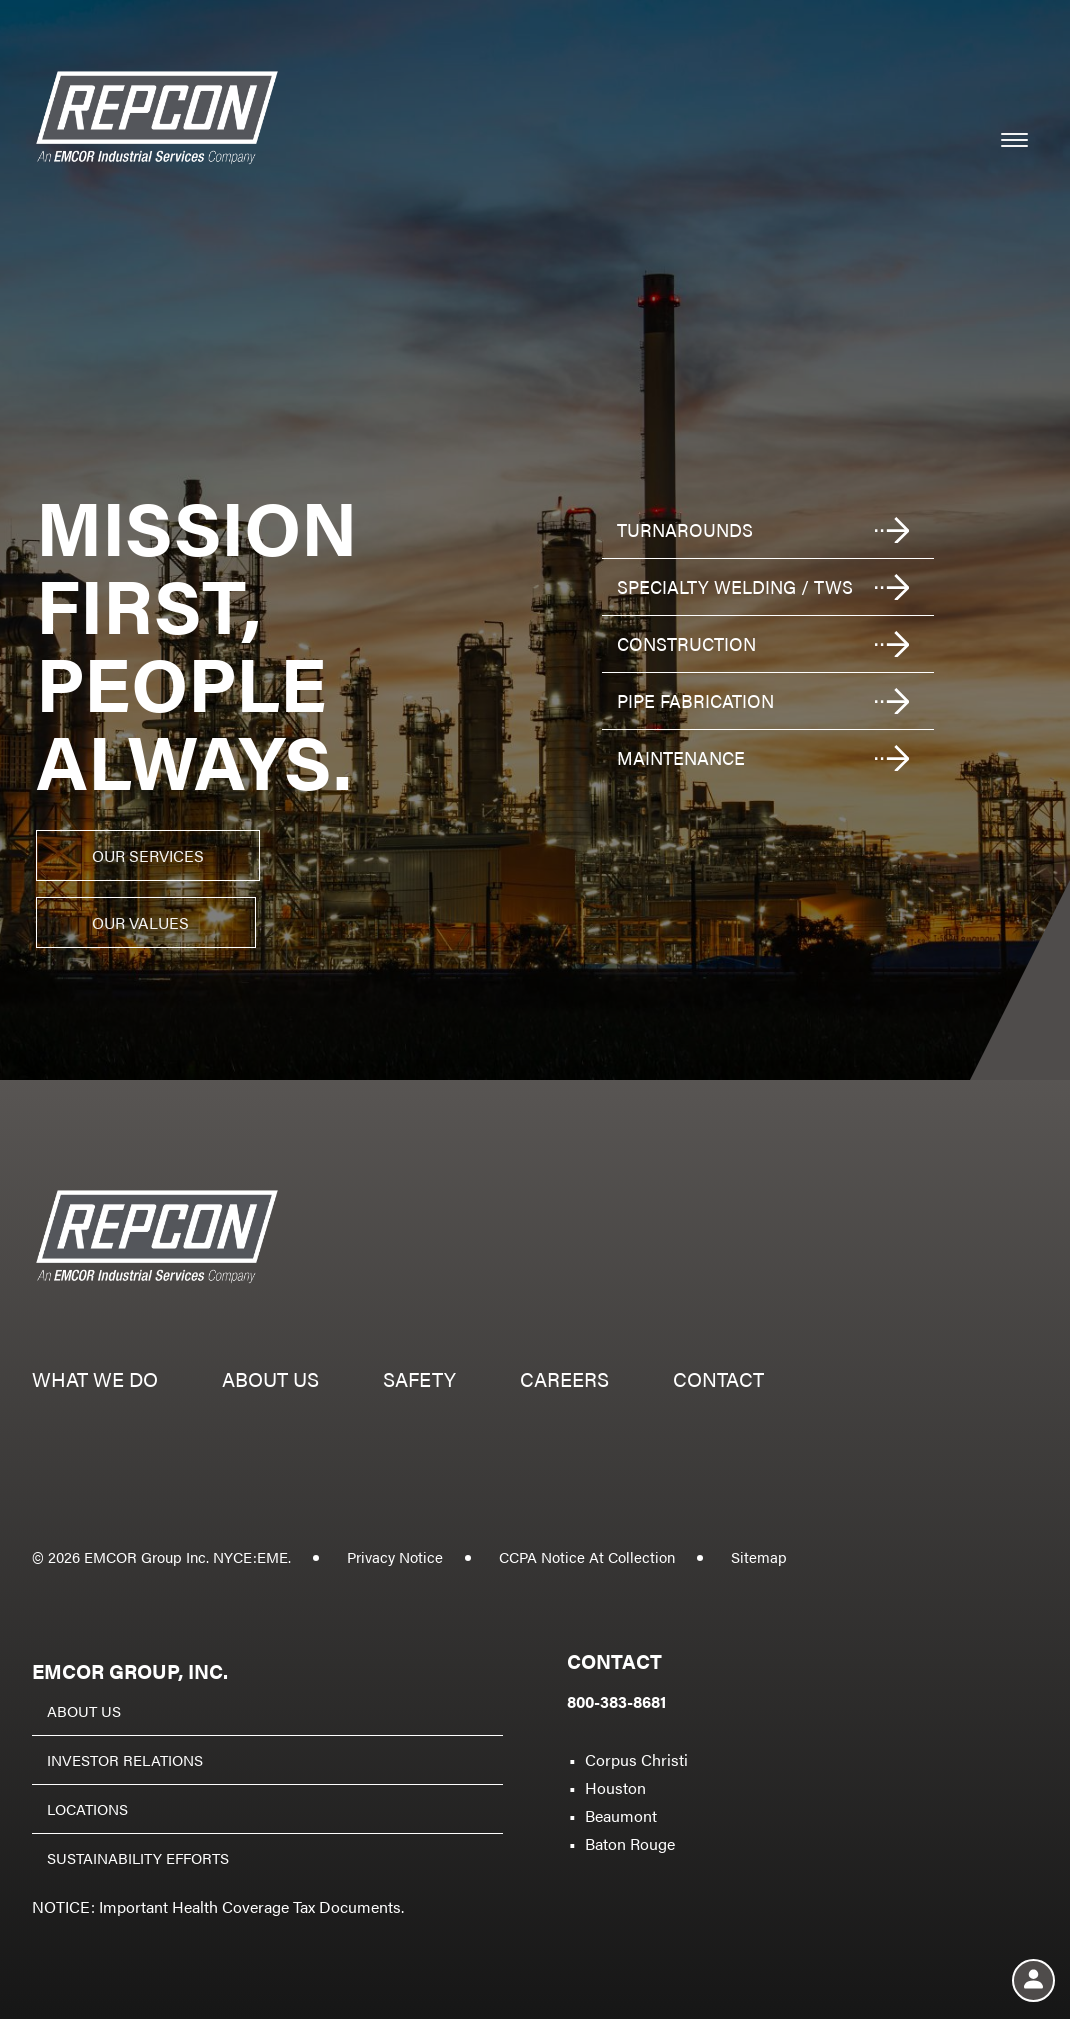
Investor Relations (125, 1759)
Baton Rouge (630, 1843)
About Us (84, 1710)
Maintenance (681, 757)
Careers (564, 1381)
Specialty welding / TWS (735, 586)
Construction (686, 643)
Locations (87, 1808)
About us (270, 1381)
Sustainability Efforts (138, 1857)
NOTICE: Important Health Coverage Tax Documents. (218, 1906)
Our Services (148, 855)
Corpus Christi (636, 1759)
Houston (615, 1787)
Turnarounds (685, 529)
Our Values (140, 922)
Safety (419, 1381)
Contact (718, 1381)
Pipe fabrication (695, 700)
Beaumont (621, 1815)
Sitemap (759, 1556)
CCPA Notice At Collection (587, 1556)
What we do (95, 1381)
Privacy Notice (395, 1556)
